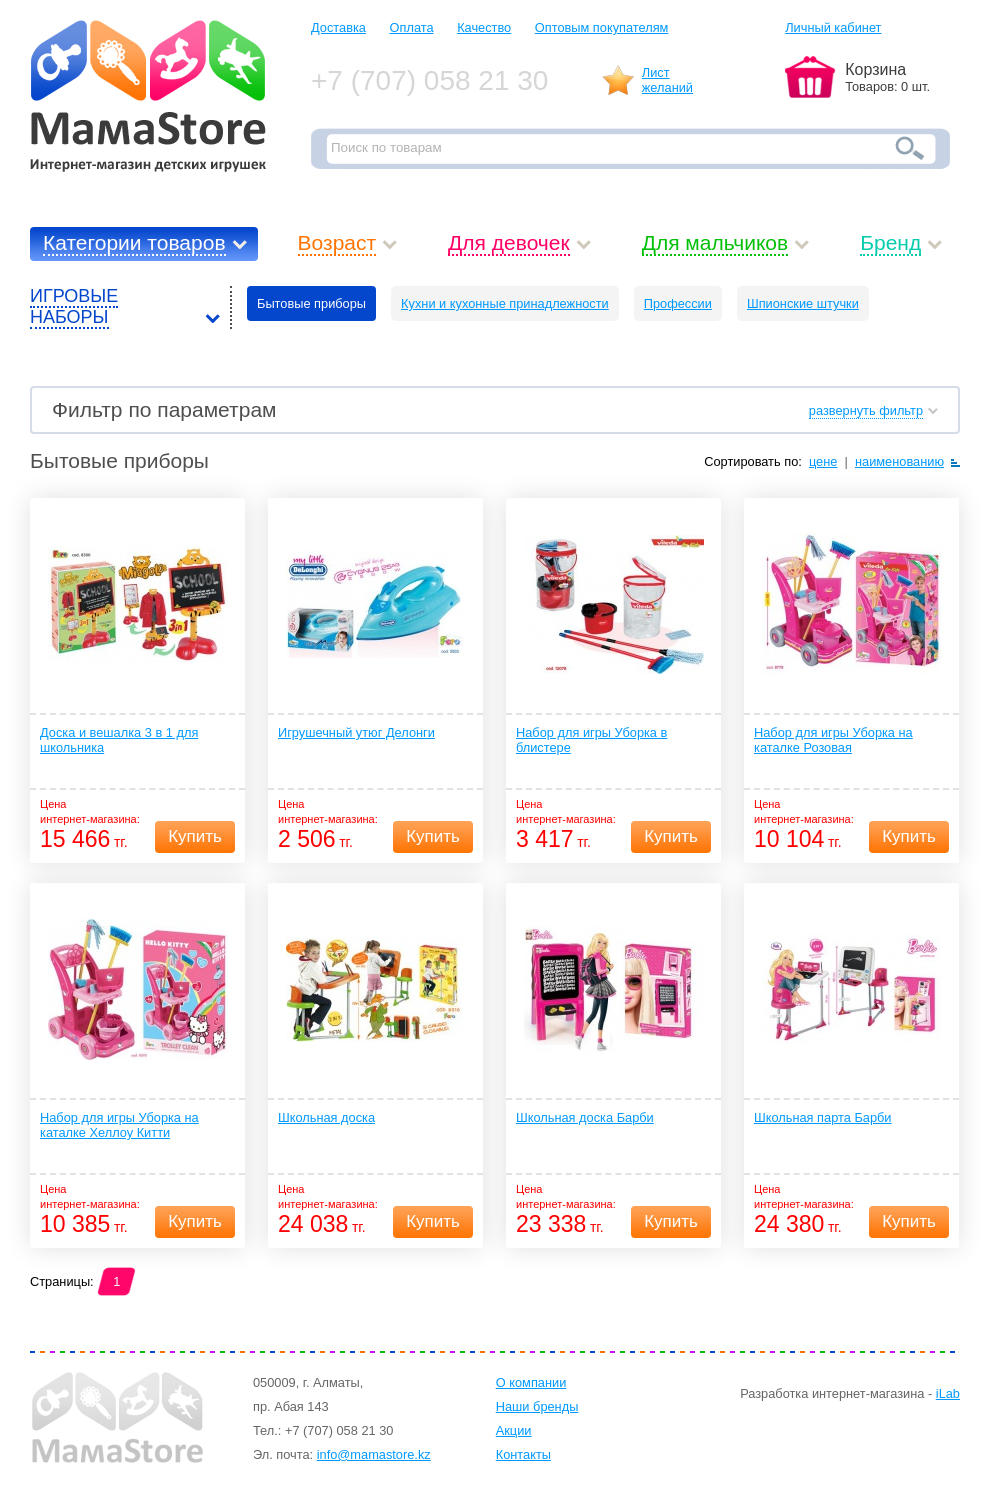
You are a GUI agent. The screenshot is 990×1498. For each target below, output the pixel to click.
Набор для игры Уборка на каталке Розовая (833, 740)
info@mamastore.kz (374, 1454)
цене (823, 461)
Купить (195, 836)
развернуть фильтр (866, 410)
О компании (531, 1382)
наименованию (899, 461)
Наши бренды (537, 1406)
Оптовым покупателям (602, 27)
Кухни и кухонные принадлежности (505, 303)
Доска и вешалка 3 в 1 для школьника (119, 740)
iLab (948, 1393)
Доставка (338, 27)
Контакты (523, 1454)
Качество (484, 27)
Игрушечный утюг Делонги (356, 732)
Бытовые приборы (311, 303)
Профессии (678, 303)
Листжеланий (667, 80)
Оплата (412, 27)
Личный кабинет (833, 27)
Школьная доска (326, 1117)
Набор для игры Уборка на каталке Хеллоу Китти (119, 1125)
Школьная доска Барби (585, 1117)
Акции (514, 1430)
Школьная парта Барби (823, 1117)
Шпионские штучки (803, 303)
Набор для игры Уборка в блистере (591, 740)
